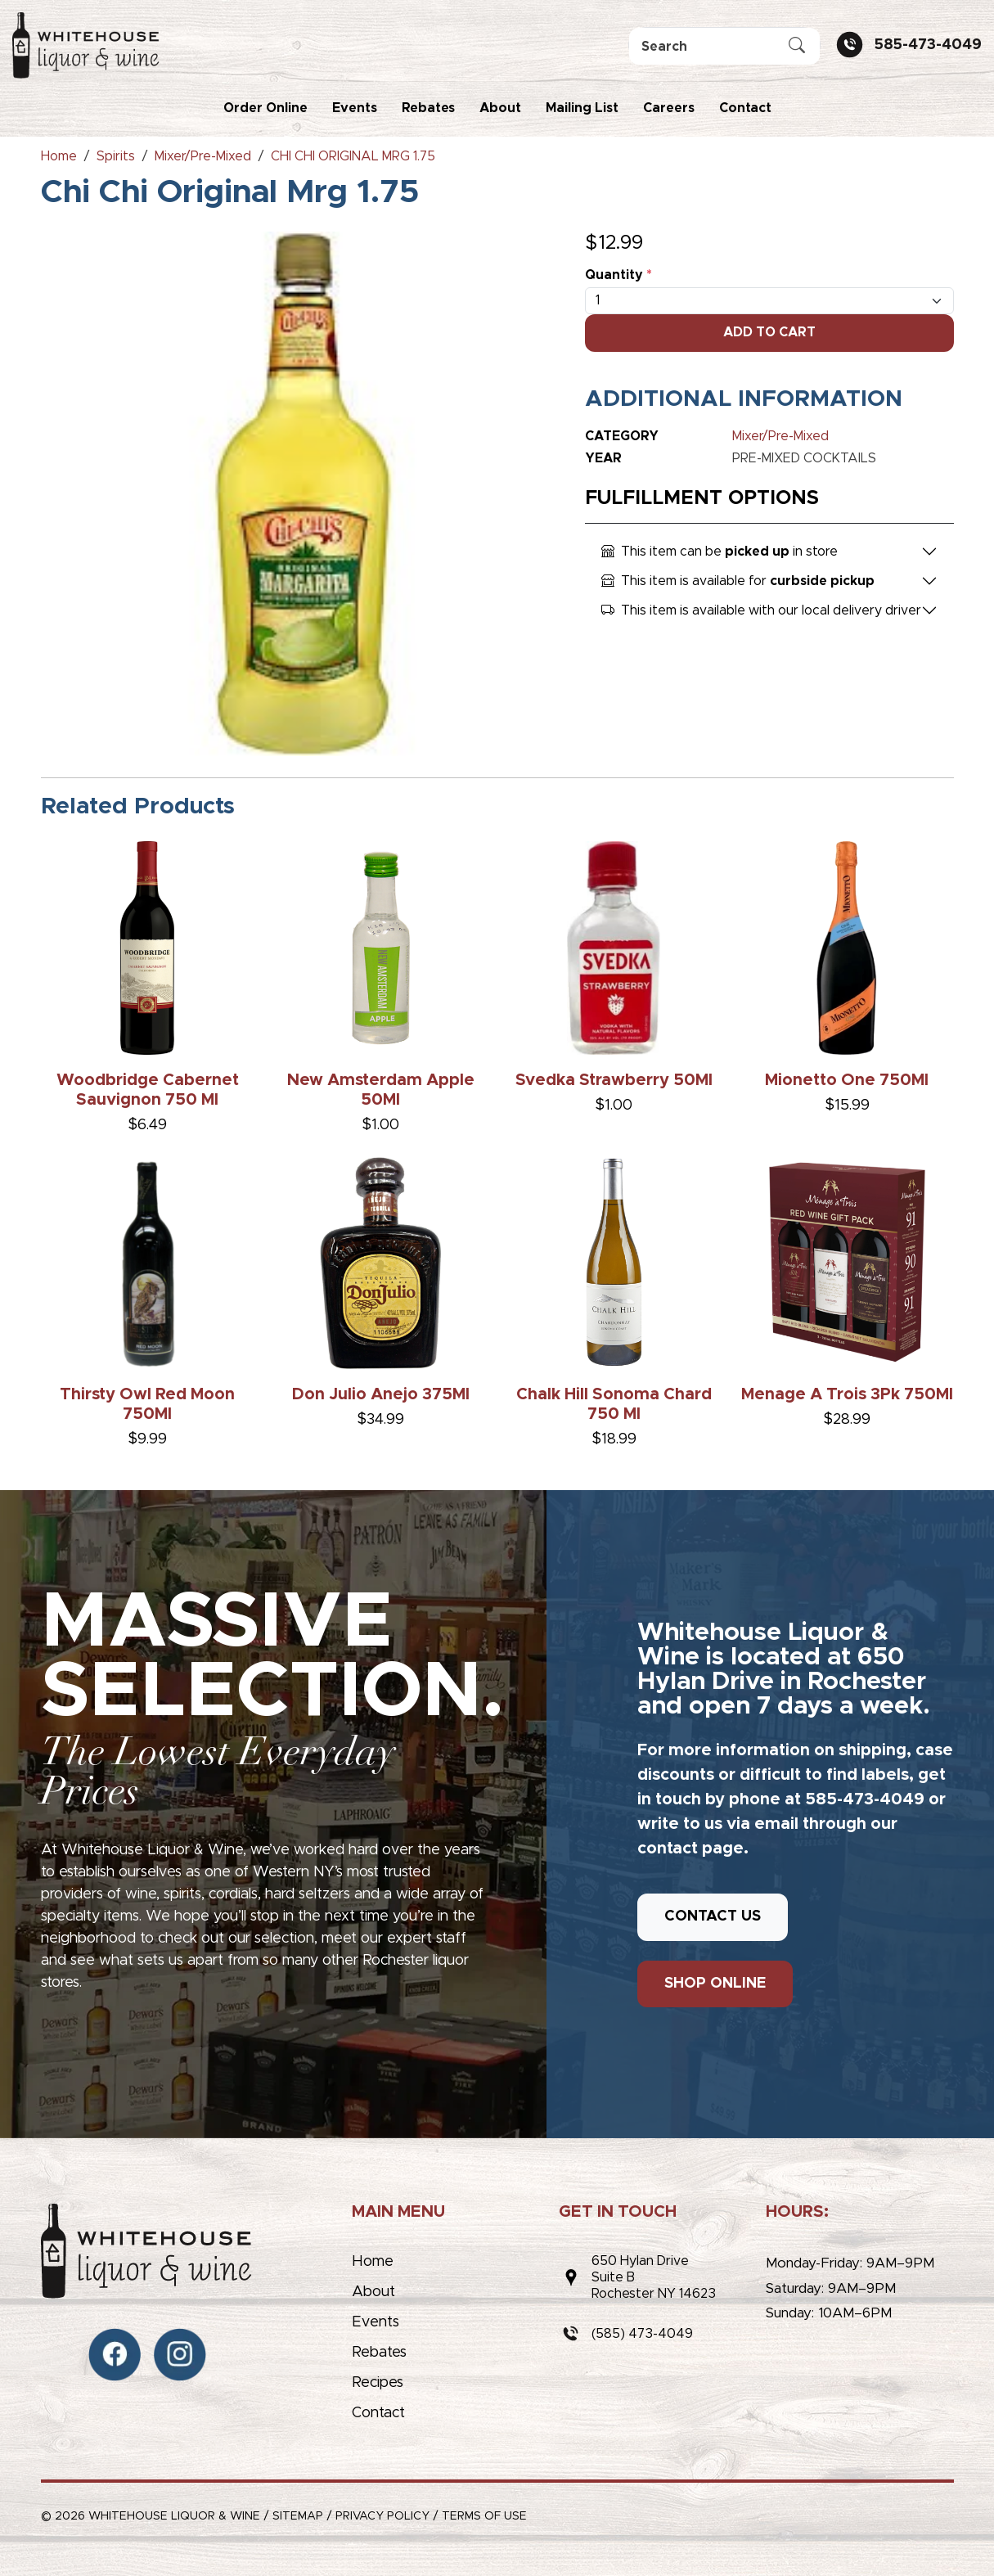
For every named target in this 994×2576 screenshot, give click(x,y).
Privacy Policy (382, 2516)
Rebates (428, 108)
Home (373, 2261)
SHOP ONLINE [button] (715, 1983)
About (500, 108)
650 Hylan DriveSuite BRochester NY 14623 (653, 2277)
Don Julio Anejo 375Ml (381, 1394)
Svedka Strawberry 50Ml (614, 1080)
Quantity (618, 274)
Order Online (265, 108)
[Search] (724, 46)
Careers (669, 108)
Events (354, 108)
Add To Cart (769, 332)
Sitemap (297, 2516)
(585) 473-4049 (642, 2333)
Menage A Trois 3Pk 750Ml (847, 1394)
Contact (745, 108)
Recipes (377, 2383)
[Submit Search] (797, 46)
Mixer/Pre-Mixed (780, 436)
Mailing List (582, 108)
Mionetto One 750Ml (847, 1080)
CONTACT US (712, 1916)
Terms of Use (484, 2516)
